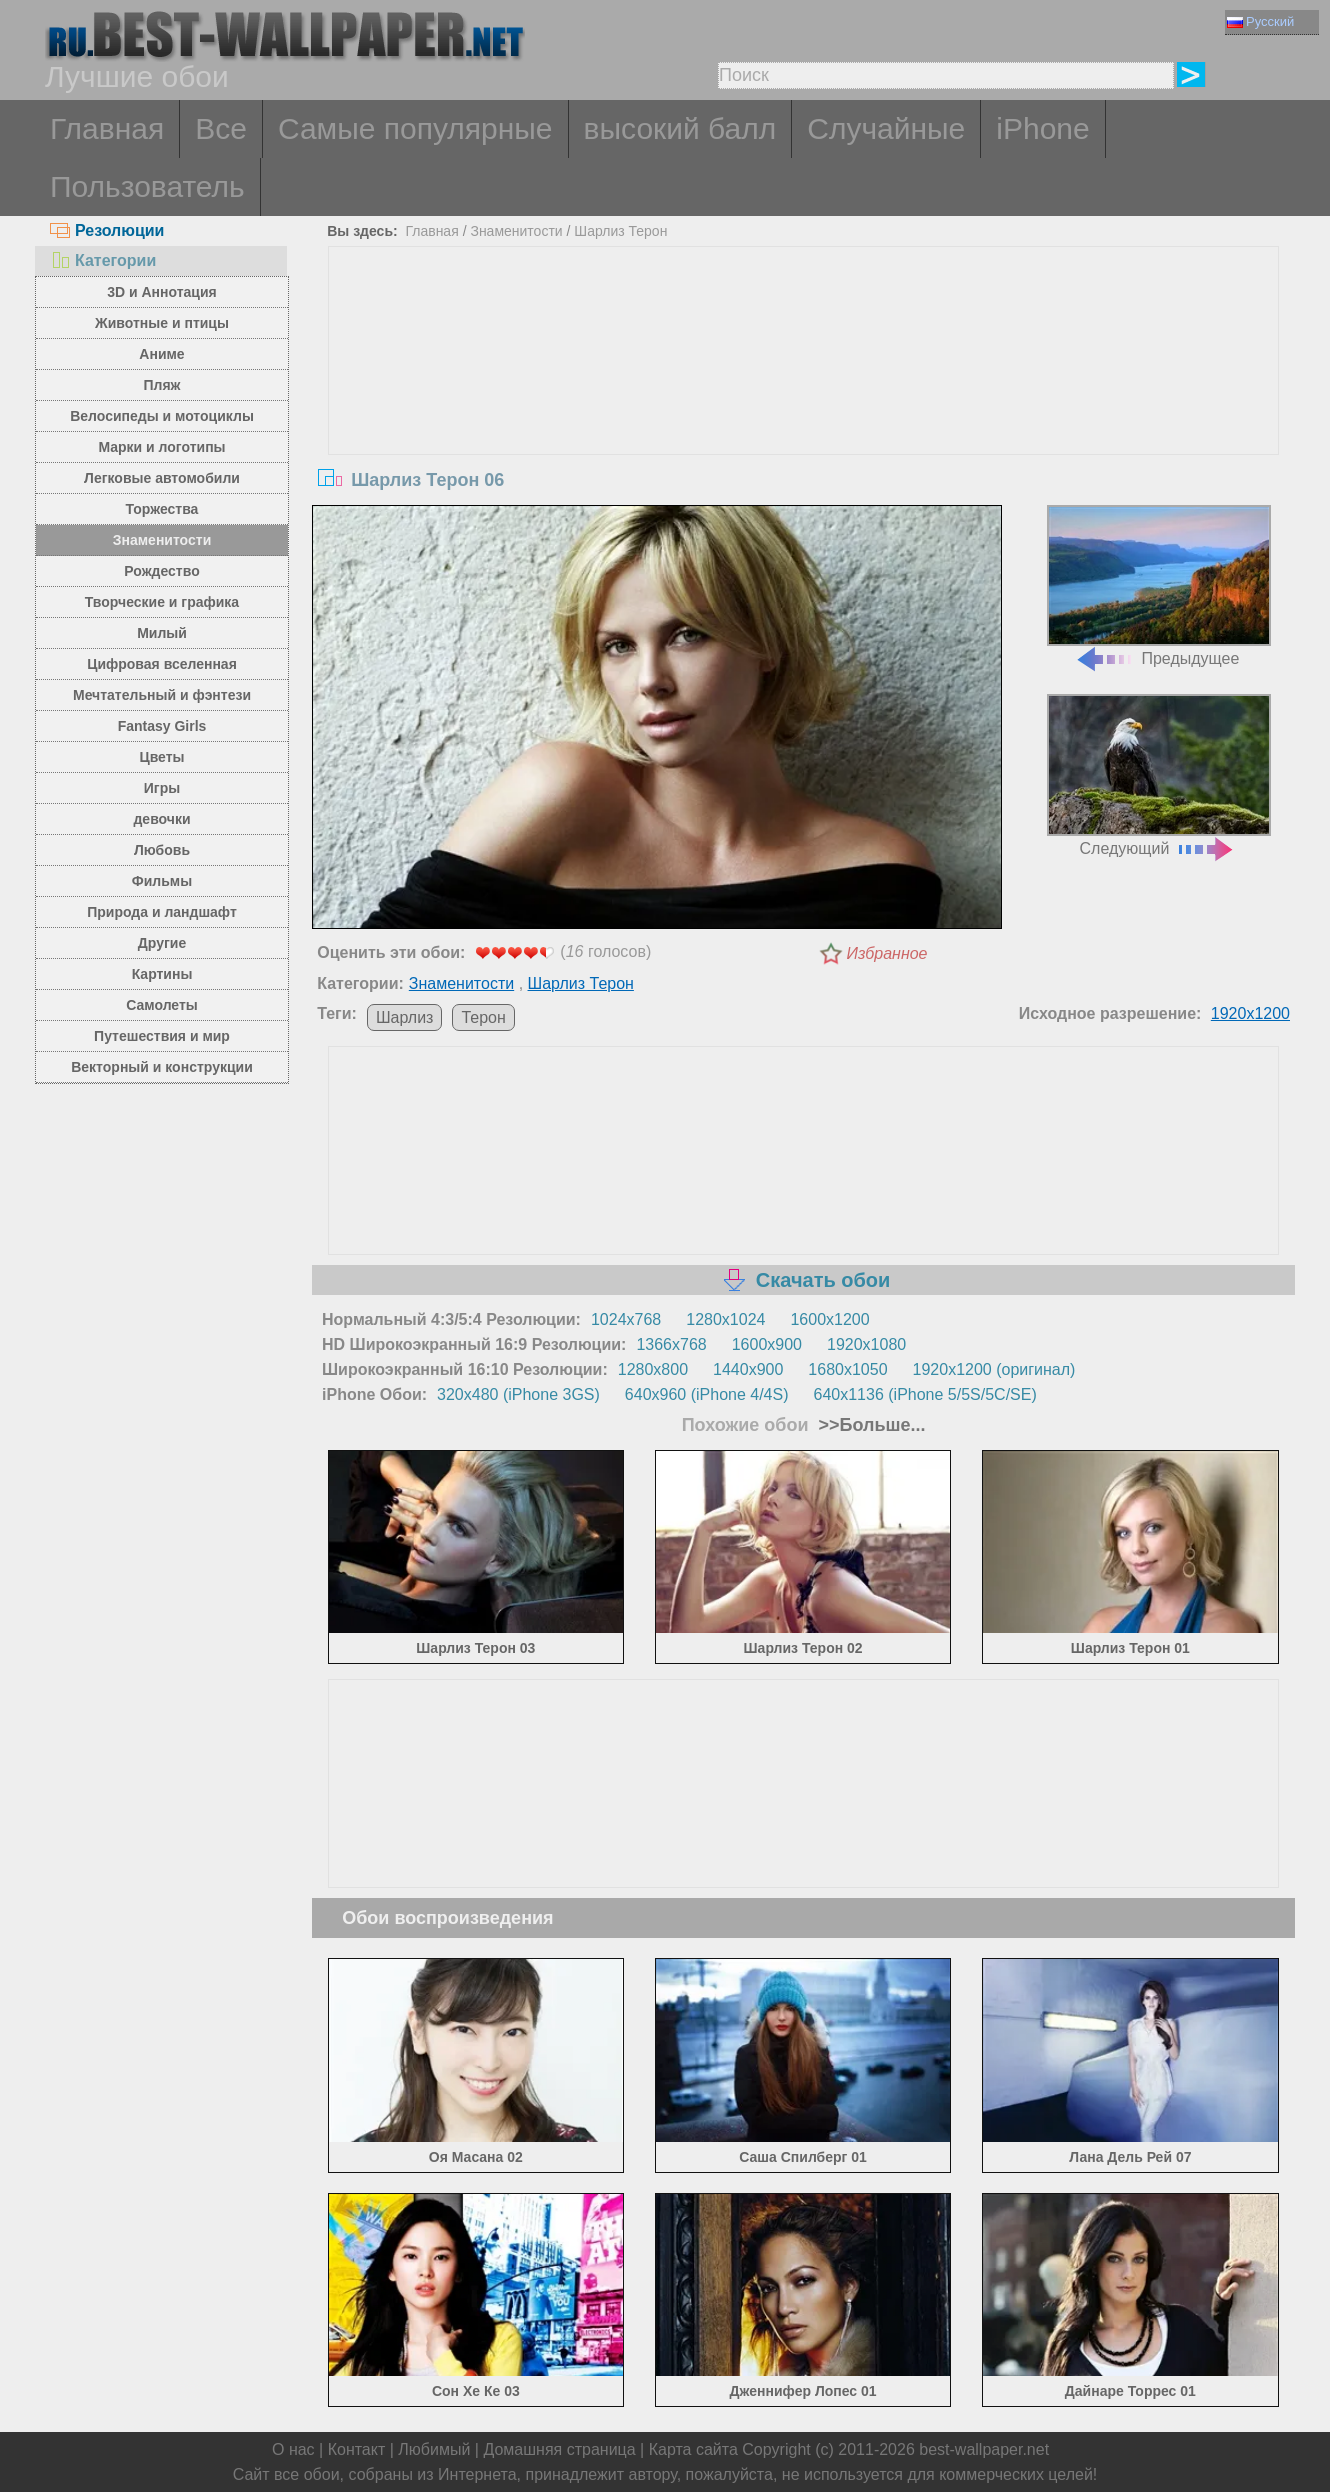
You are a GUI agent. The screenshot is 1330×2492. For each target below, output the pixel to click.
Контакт (357, 2449)
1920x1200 (1250, 1013)
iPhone (1042, 128)
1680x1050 (847, 1369)
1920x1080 (866, 1344)
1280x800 (653, 1369)
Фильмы (162, 881)
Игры (162, 788)
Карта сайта (693, 2449)
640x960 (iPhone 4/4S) (707, 1394)
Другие (162, 943)
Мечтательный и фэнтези (162, 695)
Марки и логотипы (161, 447)
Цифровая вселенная (162, 664)
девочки (161, 819)
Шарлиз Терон (620, 231)
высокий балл (680, 128)
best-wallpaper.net (984, 2449)
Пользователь (147, 186)
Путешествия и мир (162, 1036)
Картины (162, 974)
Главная (107, 128)
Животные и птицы (162, 323)
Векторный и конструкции (162, 1067)
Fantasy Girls (162, 726)
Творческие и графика (162, 602)
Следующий (1159, 775)
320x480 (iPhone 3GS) (518, 1394)
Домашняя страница (559, 2449)
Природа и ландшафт (162, 912)
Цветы (161, 757)
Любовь (162, 850)
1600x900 (767, 1344)
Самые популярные (415, 128)
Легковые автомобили (162, 478)
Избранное (887, 953)
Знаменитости (162, 540)
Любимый (434, 2449)
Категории (103, 260)
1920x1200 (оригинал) (994, 1369)
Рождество (161, 571)
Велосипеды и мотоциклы (162, 416)
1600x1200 (829, 1319)
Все (221, 128)
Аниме (161, 354)
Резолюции (107, 230)
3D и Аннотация (162, 292)
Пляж (161, 385)
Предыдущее (1159, 586)
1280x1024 (725, 1319)
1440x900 (748, 1369)
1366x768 (671, 1344)
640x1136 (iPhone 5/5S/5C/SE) (925, 1394)
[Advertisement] (804, 397)
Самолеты (162, 1005)
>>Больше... (870, 1425)
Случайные (886, 128)
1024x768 (626, 1319)
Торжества (162, 509)
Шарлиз (405, 1017)
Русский (1260, 21)
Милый (162, 633)
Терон (483, 1017)
